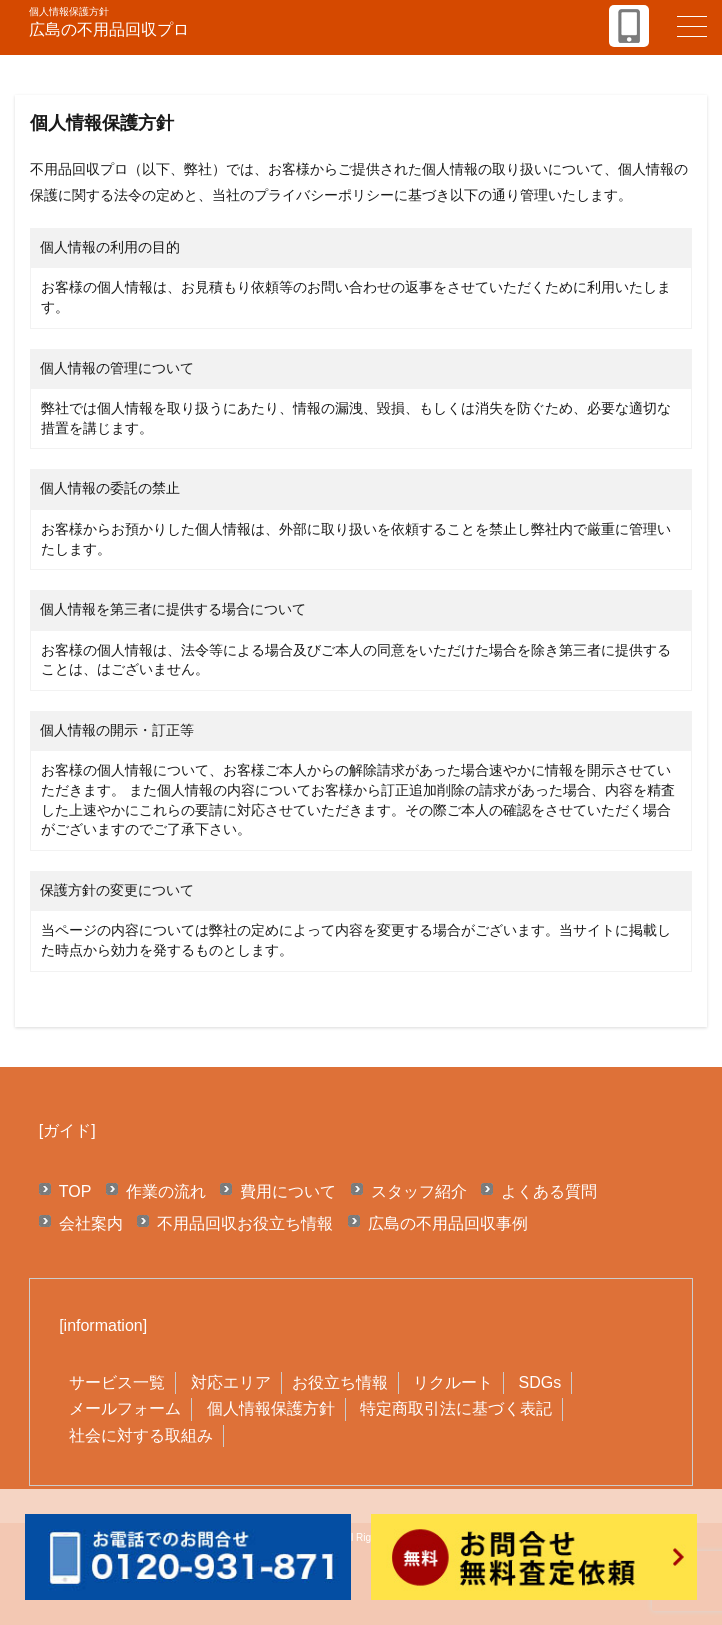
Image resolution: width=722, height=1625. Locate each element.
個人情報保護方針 (271, 1408)
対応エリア (231, 1382)
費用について (288, 1191)
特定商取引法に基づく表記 (456, 1408)
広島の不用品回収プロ (109, 29)
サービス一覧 (117, 1382)
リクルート (453, 1382)
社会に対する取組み (141, 1435)
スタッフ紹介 (419, 1191)
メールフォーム (125, 1408)
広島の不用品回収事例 (448, 1223)
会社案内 (91, 1223)
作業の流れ (166, 1191)
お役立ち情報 (340, 1382)
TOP (75, 1191)
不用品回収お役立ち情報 (245, 1223)
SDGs (539, 1382)
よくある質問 (549, 1191)
